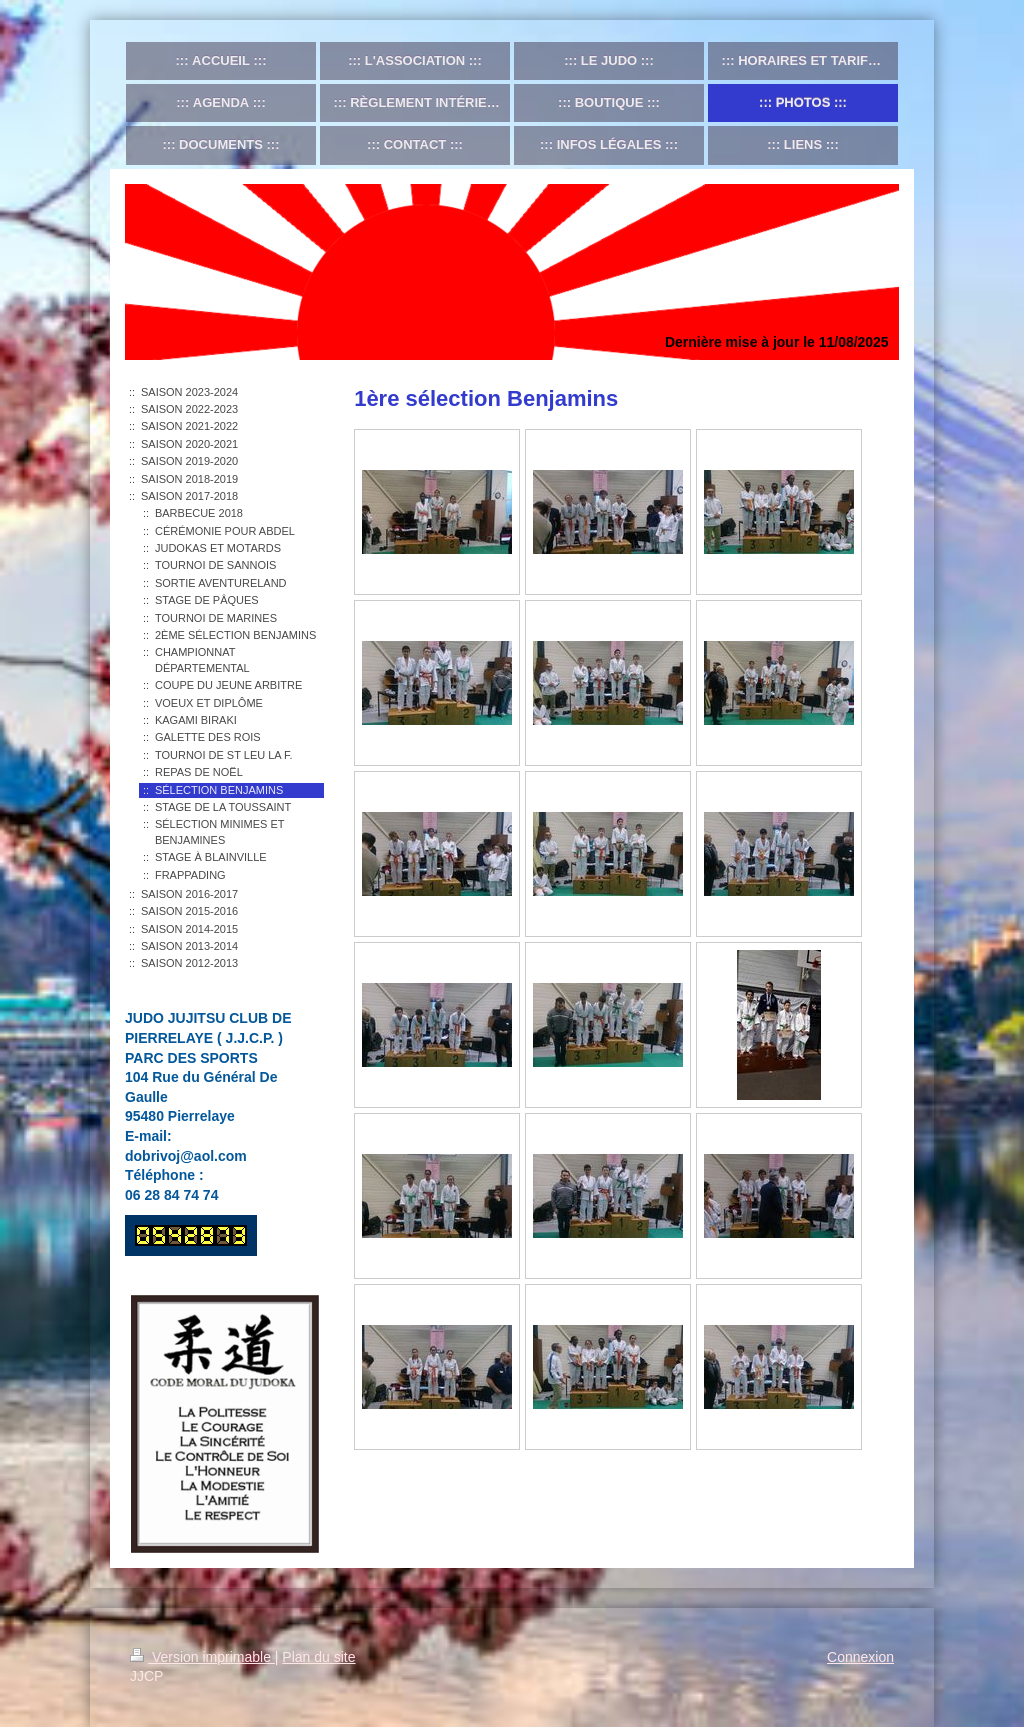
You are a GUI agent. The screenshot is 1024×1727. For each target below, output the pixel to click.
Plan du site (318, 1657)
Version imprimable (202, 1657)
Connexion (860, 1657)
